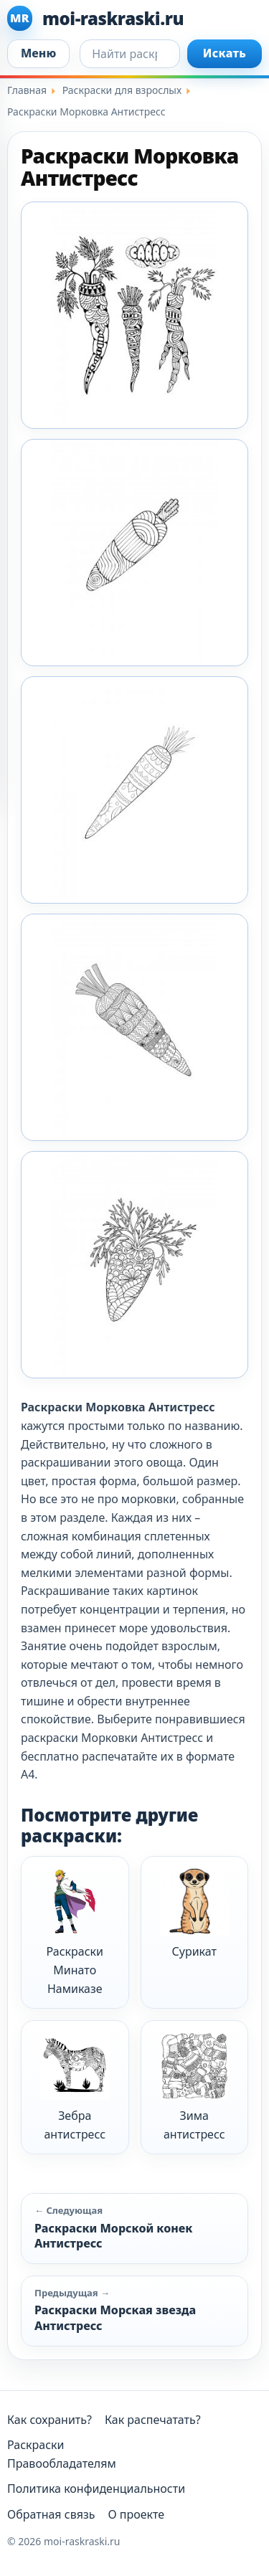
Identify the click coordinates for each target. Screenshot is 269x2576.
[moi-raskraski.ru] (134, 18)
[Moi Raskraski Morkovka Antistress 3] (134, 790)
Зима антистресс (194, 2086)
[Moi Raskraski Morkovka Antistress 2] (134, 552)
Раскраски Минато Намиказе (74, 1931)
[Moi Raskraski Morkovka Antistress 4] (134, 1027)
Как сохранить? (49, 2420)
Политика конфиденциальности (96, 2488)
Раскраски (36, 2445)
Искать (224, 53)
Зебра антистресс (74, 2086)
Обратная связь (51, 2514)
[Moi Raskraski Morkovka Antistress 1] (134, 315)
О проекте (136, 2514)
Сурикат (194, 1913)
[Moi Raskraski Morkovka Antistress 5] (134, 1264)
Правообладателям (61, 2463)
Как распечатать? (153, 2420)
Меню (38, 53)
